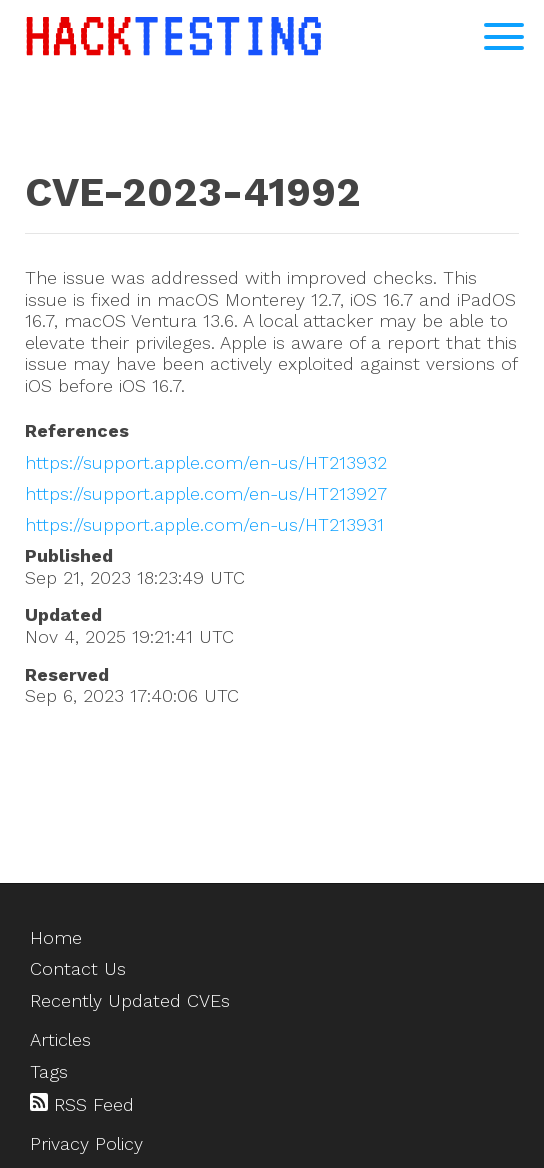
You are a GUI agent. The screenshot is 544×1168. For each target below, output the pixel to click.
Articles (60, 1039)
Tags (49, 1071)
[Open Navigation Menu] (504, 36)
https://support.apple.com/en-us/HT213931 (204, 524)
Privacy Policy (86, 1143)
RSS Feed (82, 1104)
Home (56, 937)
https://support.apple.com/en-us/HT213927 (206, 493)
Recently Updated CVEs (130, 1000)
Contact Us (78, 968)
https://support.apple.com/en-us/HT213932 (206, 462)
